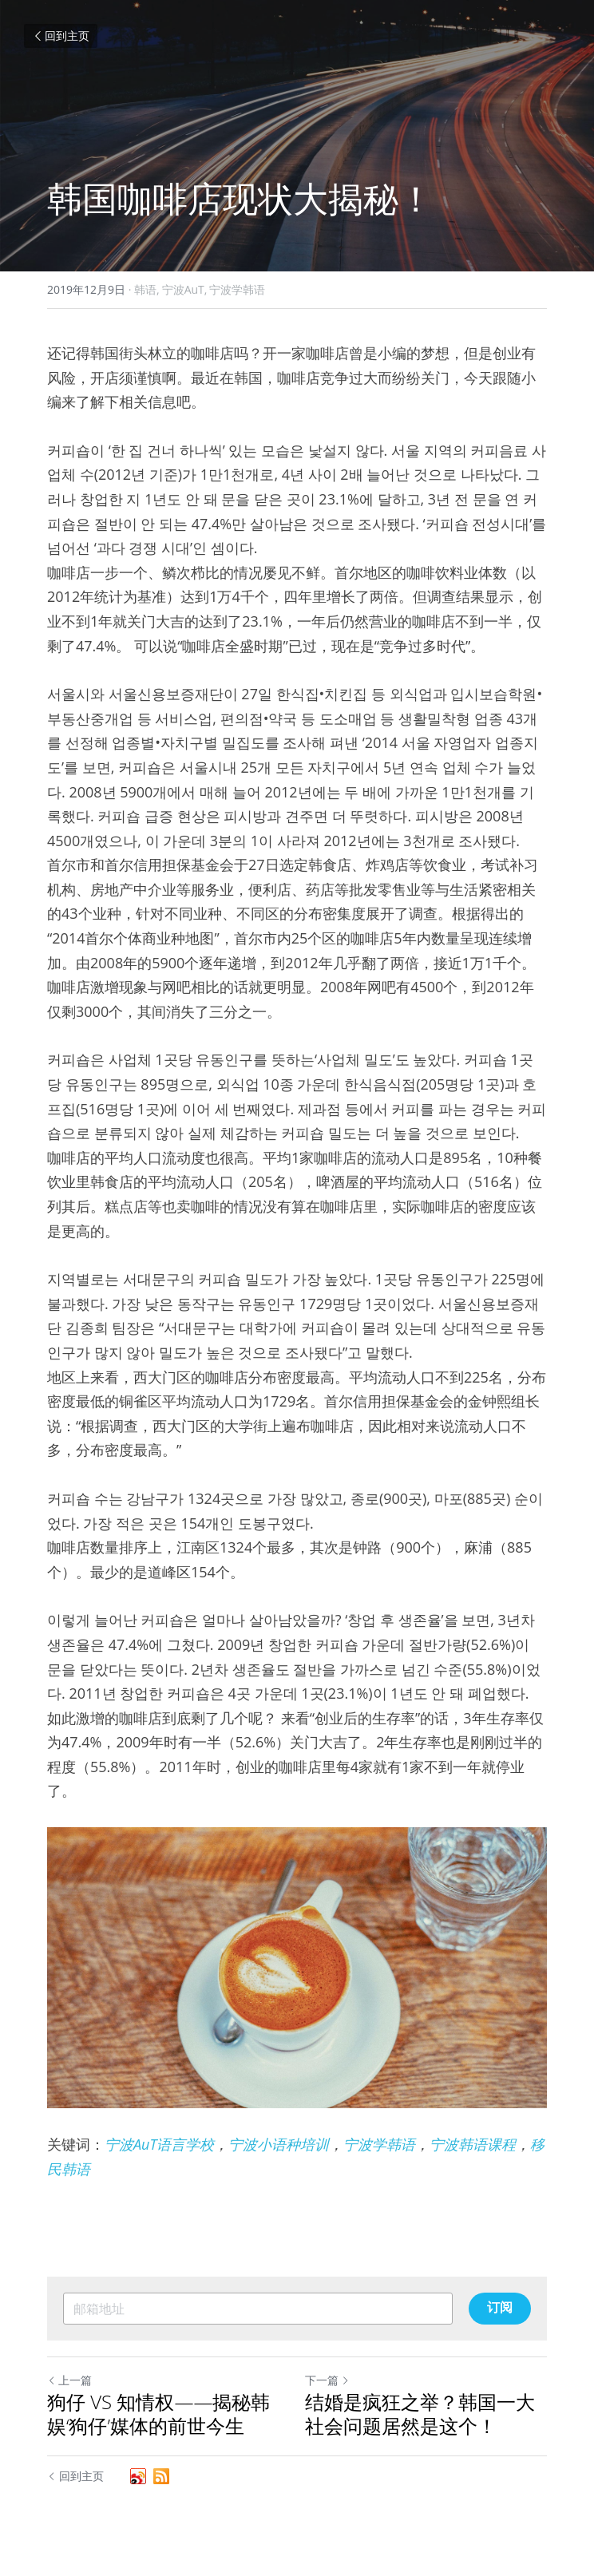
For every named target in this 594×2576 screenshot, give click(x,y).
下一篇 (327, 2380)
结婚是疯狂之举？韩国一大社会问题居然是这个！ (420, 2414)
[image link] (297, 1967)
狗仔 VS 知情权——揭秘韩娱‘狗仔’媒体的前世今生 (158, 2414)
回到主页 (60, 35)
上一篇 (69, 2380)
